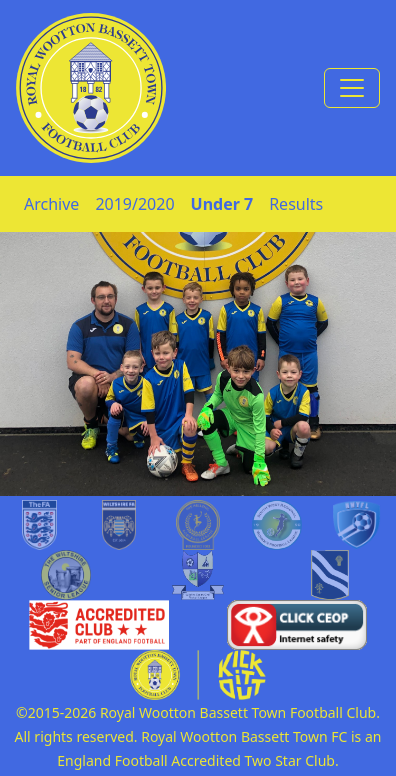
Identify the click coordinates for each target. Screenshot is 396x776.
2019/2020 (134, 204)
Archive (51, 204)
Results (296, 204)
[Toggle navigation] (352, 88)
